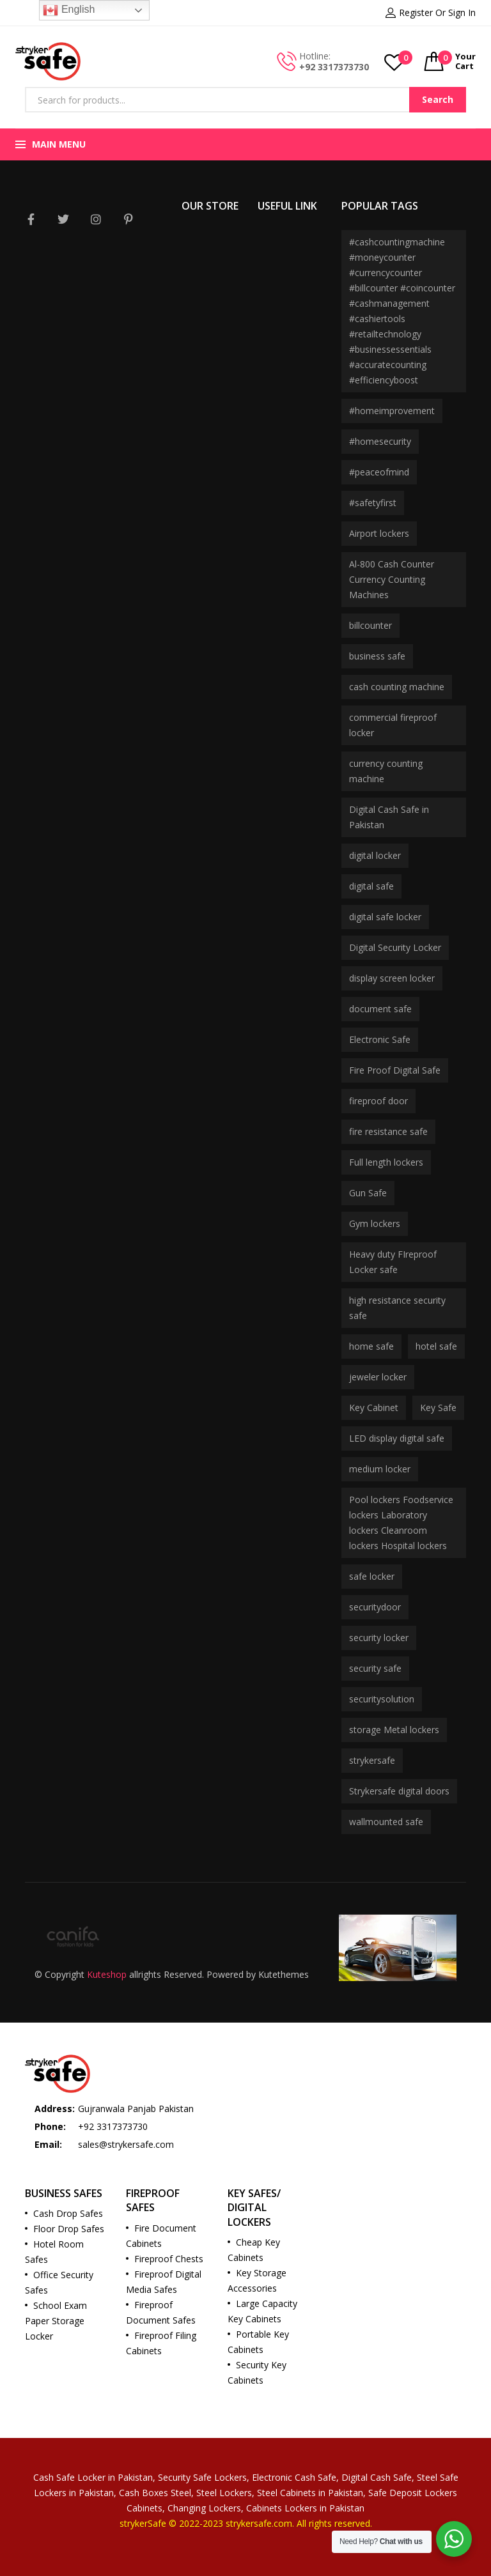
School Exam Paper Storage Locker (56, 2320)
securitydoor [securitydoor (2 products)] (375, 1607)
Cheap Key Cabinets (254, 2250)
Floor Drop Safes (68, 2229)
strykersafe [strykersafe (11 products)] (372, 1760)
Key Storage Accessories (257, 2280)
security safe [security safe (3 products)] (375, 1668)
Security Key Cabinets (257, 2372)
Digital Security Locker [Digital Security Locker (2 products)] (395, 947)
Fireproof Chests (168, 2259)
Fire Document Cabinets (161, 2235)
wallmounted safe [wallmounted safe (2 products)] (386, 1822)
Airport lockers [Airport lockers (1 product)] (379, 533)
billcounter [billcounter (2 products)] (370, 625)
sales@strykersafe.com (126, 2144)
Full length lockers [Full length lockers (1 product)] (386, 1162)
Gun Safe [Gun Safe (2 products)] (368, 1193)
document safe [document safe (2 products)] (380, 1009)
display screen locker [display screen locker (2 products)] (392, 978)
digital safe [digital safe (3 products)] (371, 886)
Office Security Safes (59, 2282)
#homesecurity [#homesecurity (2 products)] (380, 441)
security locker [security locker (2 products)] (379, 1637)
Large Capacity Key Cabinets (262, 2311)
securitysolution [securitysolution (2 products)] (381, 1699)
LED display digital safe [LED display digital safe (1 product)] (396, 1438)
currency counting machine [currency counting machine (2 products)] (386, 771)
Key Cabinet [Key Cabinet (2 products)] (373, 1407)
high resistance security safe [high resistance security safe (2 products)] (397, 1308)
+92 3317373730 (334, 67)
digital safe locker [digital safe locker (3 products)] (385, 917)
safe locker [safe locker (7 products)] (371, 1576)
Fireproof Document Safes (161, 2312)
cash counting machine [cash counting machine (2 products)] (396, 687)
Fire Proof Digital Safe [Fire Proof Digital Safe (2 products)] (394, 1070)
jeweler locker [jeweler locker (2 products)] (378, 1377)
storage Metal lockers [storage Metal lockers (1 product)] (394, 1730)
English (69, 10)
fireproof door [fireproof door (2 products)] (378, 1101)
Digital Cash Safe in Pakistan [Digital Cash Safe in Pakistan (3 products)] (389, 817)
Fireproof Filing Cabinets (161, 2343)
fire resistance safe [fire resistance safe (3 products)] (388, 1131)
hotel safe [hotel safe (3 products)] (436, 1346)
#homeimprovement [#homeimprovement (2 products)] (392, 411)
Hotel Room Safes (54, 2251)
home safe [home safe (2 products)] (371, 1346)
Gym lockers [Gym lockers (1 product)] (374, 1223)
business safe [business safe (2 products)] (377, 656)
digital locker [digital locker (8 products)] (375, 855)
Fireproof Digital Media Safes (163, 2281)
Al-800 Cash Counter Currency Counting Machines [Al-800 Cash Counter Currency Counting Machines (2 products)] (391, 579)
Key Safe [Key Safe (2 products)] (438, 1407)
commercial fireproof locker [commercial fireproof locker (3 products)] (393, 725)
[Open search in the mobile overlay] (245, 100)
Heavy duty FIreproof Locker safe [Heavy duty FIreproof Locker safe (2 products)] (393, 1262)
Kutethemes (283, 1974)
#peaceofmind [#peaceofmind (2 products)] (379, 472)
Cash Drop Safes (68, 2213)
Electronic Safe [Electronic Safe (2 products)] (379, 1039)
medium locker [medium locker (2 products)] (379, 1469)
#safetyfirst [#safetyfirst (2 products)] (372, 503)
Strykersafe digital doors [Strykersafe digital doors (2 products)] (399, 1791)
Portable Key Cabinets (258, 2342)
